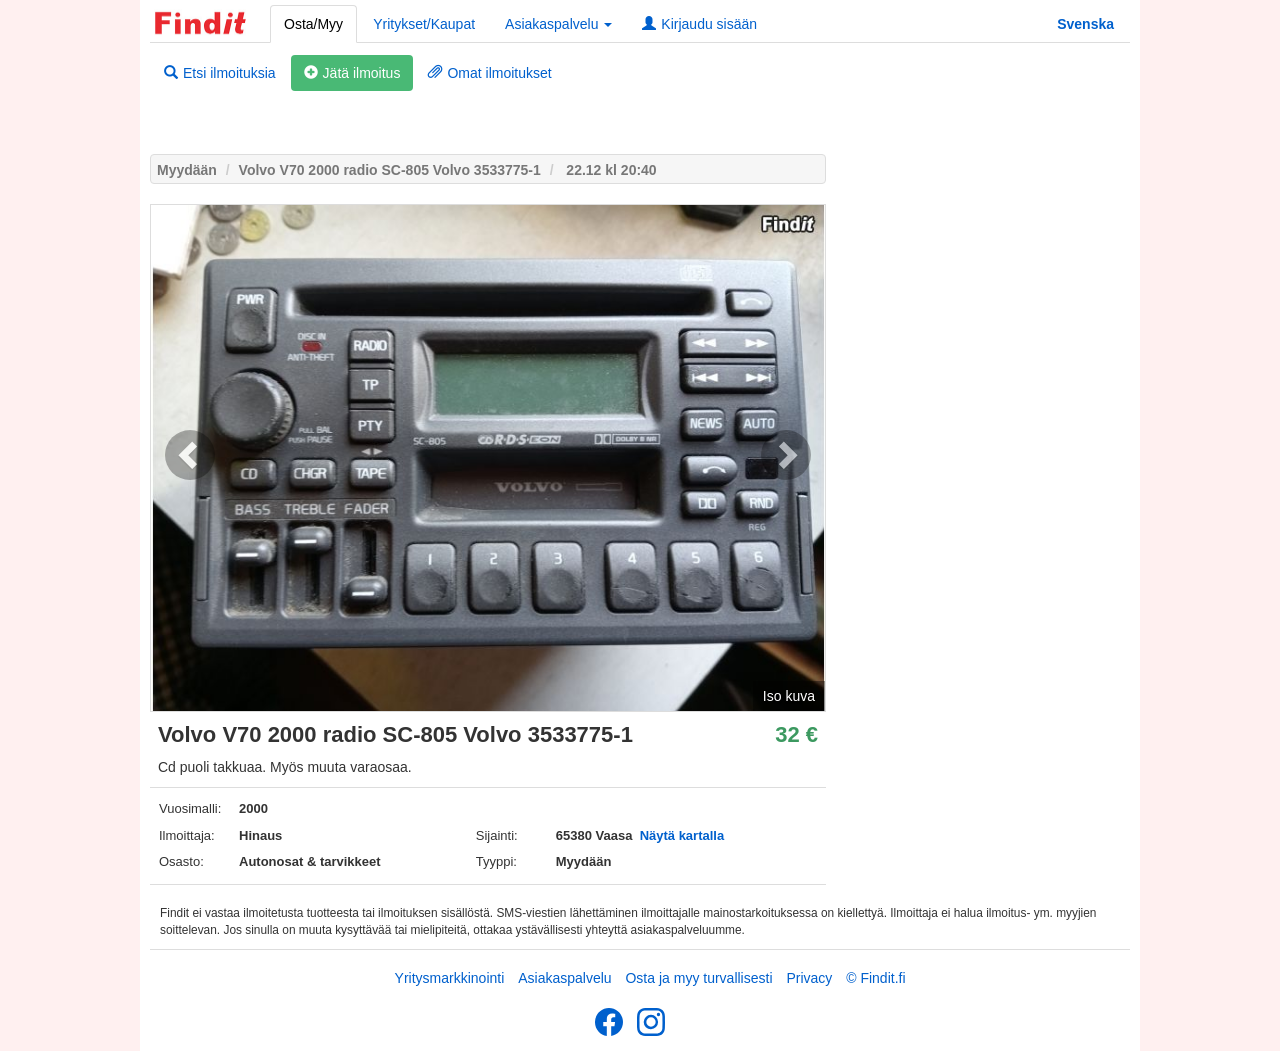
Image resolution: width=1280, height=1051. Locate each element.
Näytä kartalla (682, 835)
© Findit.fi (875, 978)
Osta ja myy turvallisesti (698, 978)
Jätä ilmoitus (352, 73)
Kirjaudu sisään (699, 24)
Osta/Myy (313, 24)
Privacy (809, 978)
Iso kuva (789, 696)
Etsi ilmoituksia (220, 73)
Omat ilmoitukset (489, 73)
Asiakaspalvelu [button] (558, 24)
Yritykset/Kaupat (424, 24)
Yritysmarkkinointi (450, 978)
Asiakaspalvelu (564, 978)
